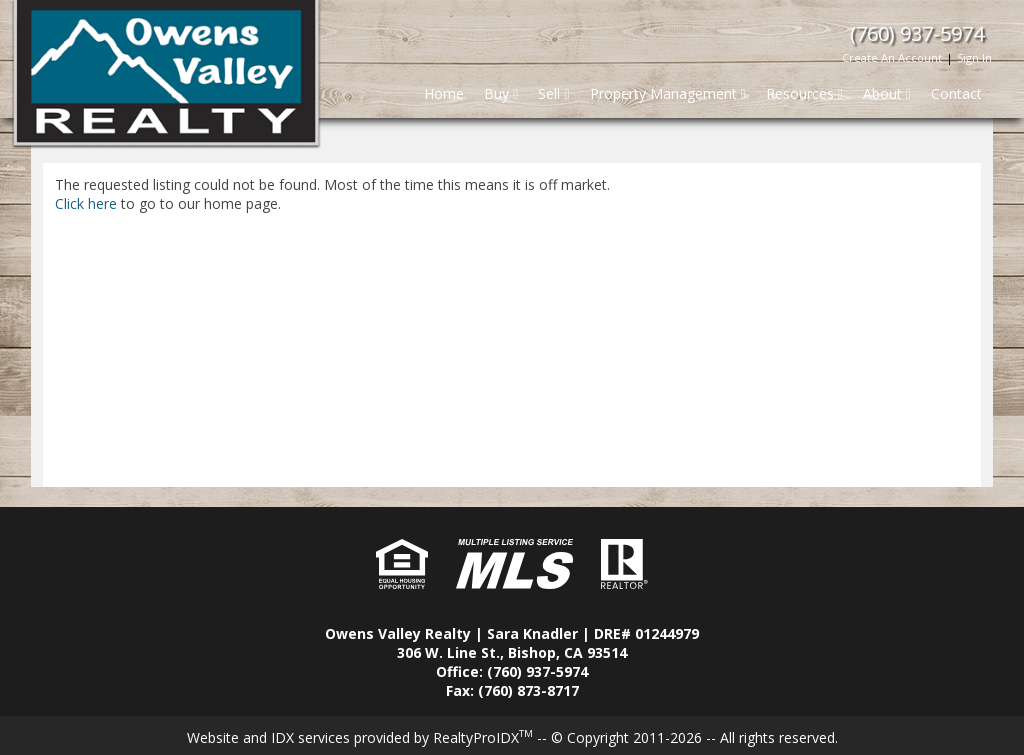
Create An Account (892, 57)
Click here (86, 203)
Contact (956, 93)
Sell (553, 93)
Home (444, 93)
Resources (804, 93)
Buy (501, 93)
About (887, 93)
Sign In (974, 57)
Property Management (668, 93)
